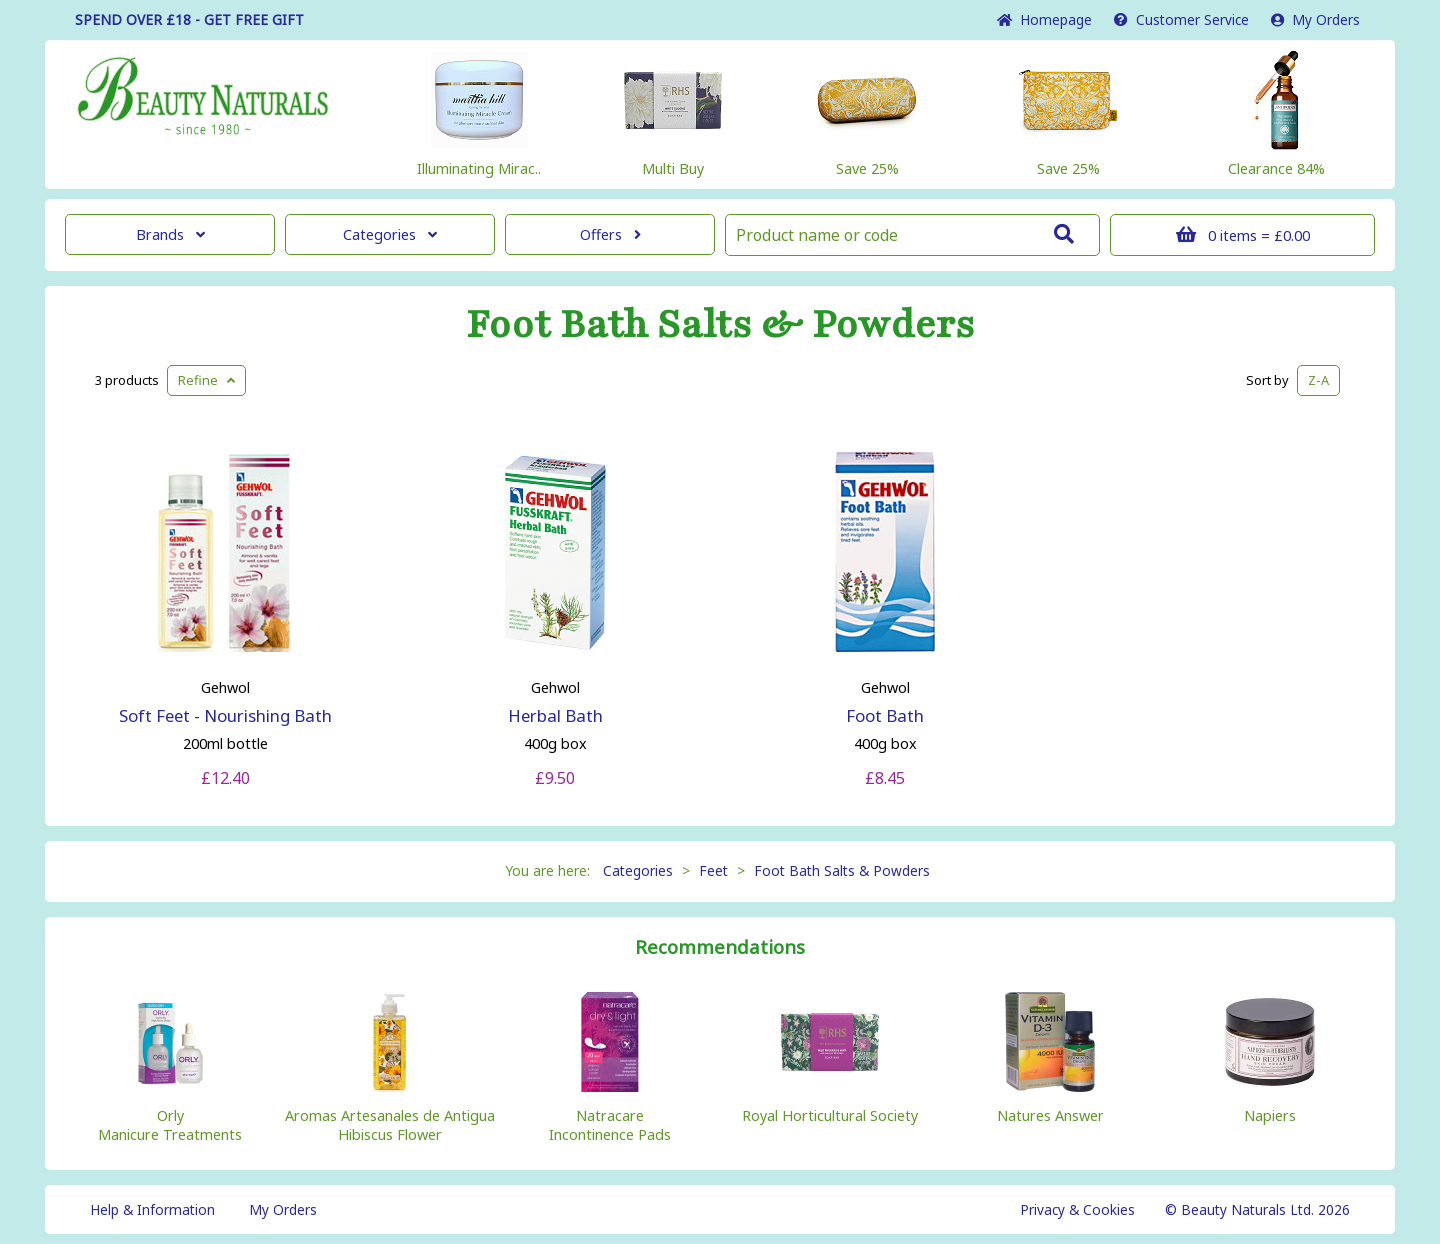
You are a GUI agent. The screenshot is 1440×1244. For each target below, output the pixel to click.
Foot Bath (885, 715)
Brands (170, 234)
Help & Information (152, 1209)
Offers (610, 234)
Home (1044, 19)
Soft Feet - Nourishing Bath (225, 715)
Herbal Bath (555, 715)
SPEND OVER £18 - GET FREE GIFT (189, 19)
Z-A (1318, 380)
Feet (713, 870)
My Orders (1315, 19)
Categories (390, 234)
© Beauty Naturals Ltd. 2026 (1257, 1209)
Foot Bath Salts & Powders (720, 325)
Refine (206, 380)
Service (1181, 19)
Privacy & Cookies (1077, 1209)
